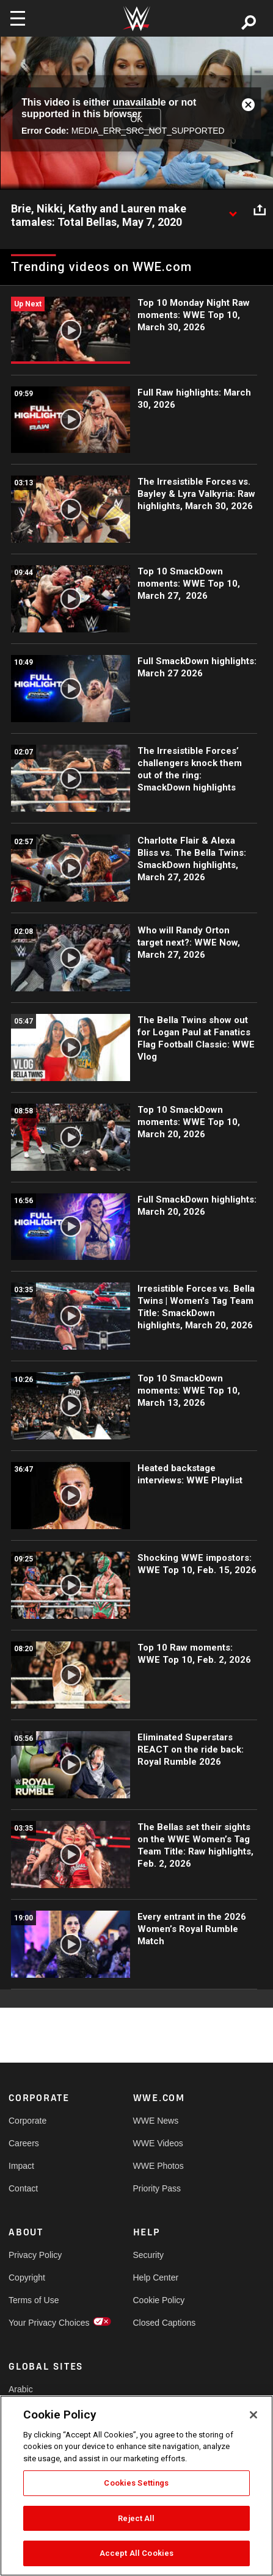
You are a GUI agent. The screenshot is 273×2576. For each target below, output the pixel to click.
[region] (136, 2485)
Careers (24, 2143)
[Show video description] (232, 209)
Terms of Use (34, 2300)
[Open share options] (259, 209)
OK (136, 119)
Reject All (136, 2518)
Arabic (21, 2389)
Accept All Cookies (136, 2553)
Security (148, 2255)
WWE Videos (158, 2143)
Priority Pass (157, 2188)
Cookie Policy (159, 2300)
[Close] (253, 2414)
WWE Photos (158, 2166)
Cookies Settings (136, 2482)
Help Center (156, 2277)
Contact (23, 2188)
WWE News (156, 2121)
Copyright (27, 2277)
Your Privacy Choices (40, 2323)
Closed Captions (164, 2323)
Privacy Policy (35, 2255)
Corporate (27, 2121)
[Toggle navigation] (17, 18)
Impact (21, 2166)
